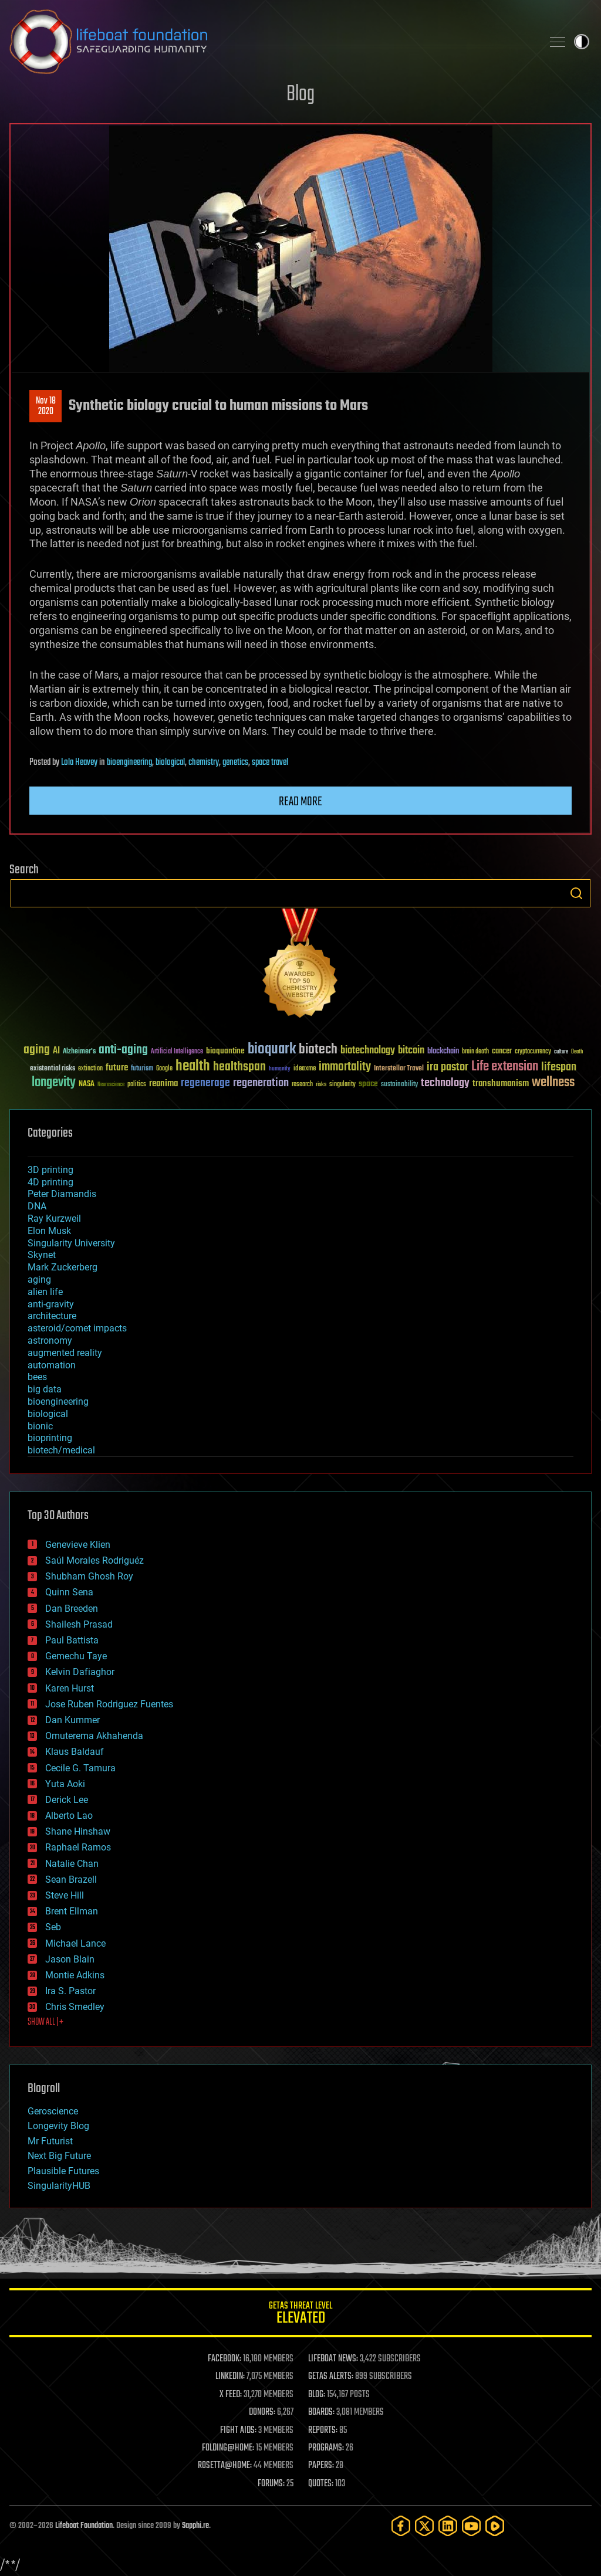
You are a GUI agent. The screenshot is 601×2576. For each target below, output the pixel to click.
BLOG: (316, 2394)
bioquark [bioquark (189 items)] (272, 1049)
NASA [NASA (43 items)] (86, 1084)
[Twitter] (424, 2526)
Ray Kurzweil (54, 1218)
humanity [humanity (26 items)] (280, 1069)
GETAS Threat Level (300, 2315)
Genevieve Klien (77, 1544)
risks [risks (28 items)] (321, 1084)
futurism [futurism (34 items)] (142, 1069)
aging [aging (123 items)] (36, 1050)
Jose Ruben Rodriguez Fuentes (109, 1704)
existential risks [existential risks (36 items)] (52, 1069)
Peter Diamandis (62, 1193)
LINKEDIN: (230, 2376)
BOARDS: (321, 2412)
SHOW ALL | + (45, 2022)
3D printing (50, 1169)
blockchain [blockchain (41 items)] (443, 1051)
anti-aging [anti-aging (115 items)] (123, 1050)
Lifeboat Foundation (84, 2526)
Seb (53, 1927)
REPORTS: (322, 2430)
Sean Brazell (71, 1879)
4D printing (50, 1182)
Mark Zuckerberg (62, 1267)
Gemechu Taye (76, 1656)
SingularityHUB (59, 2185)
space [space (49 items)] (368, 1084)
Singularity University (71, 1243)
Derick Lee (66, 1799)
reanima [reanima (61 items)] (163, 1083)
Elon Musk (49, 1230)
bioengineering (129, 762)
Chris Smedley (74, 2006)
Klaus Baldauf (74, 1751)
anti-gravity (51, 1304)
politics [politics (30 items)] (136, 1085)
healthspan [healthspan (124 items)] (239, 1067)
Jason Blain (69, 1959)
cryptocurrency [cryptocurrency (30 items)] (533, 1052)
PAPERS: (321, 2465)
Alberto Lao (69, 1815)
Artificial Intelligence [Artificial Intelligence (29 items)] (177, 1052)
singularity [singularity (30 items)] (342, 1085)
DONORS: (262, 2412)
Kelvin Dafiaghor (79, 1671)
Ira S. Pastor (70, 1991)
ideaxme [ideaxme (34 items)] (304, 1069)
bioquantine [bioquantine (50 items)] (225, 1051)
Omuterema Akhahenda (94, 1735)
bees (37, 1376)
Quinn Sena (69, 1592)
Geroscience (53, 2111)
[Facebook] (400, 2526)
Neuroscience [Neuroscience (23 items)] (110, 1085)
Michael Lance (75, 1943)
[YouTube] (471, 2526)
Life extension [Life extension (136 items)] (504, 1067)
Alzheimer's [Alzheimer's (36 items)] (79, 1052)
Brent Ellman (71, 1911)
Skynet (42, 1254)
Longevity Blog (58, 2125)
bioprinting (50, 1437)
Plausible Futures (63, 2171)
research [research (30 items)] (302, 1085)
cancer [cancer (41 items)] (502, 1051)
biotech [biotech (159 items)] (318, 1049)
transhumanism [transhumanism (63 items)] (500, 1083)
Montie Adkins (74, 1975)
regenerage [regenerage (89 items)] (205, 1083)
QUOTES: (320, 2484)
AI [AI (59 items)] (56, 1051)
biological (170, 762)
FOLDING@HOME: (228, 2448)
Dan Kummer (72, 1720)
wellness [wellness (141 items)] (553, 1082)
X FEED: (231, 2394)
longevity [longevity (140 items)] (54, 1082)
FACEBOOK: (224, 2359)
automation (52, 1365)
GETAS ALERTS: (330, 2376)
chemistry (203, 762)
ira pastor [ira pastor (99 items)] (447, 1067)
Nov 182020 (46, 406)
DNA (37, 1206)
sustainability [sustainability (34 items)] (399, 1085)
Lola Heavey (79, 762)
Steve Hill (64, 1895)
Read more (300, 802)
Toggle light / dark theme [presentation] (581, 41)
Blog (300, 94)
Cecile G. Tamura (80, 1768)
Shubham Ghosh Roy (89, 1576)
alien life (45, 1291)
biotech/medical (61, 1450)
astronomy (50, 1340)
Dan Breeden (71, 1608)
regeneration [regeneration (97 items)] (261, 1083)
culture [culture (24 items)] (561, 1052)
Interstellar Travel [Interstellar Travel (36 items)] (399, 1069)
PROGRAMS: (326, 2448)
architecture (52, 1315)
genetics (235, 762)
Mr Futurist (50, 2141)
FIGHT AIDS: (238, 2430)
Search (576, 893)
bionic (40, 1426)
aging (39, 1279)
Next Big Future (59, 2155)
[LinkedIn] (447, 2526)
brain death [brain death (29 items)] (475, 1052)
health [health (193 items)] (192, 1066)
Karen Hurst (69, 1688)
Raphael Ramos (78, 1847)
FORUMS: (271, 2484)
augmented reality (65, 1352)
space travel (270, 762)
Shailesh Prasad (79, 1624)
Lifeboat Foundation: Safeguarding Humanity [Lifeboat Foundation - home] (271, 41)
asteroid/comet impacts (77, 1328)
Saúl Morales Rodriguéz (94, 1560)
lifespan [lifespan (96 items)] (558, 1067)
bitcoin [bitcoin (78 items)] (411, 1051)
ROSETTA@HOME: (225, 2465)
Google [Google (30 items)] (164, 1069)
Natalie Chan (72, 1863)
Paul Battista (72, 1640)
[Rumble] (494, 2526)
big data (45, 1389)
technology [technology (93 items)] (445, 1083)
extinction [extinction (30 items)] (90, 1069)
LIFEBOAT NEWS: (333, 2359)
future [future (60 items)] (117, 1067)
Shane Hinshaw (77, 1831)
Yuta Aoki (65, 1783)
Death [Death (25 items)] (577, 1052)
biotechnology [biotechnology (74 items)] (367, 1051)
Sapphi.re (195, 2526)
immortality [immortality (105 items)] (345, 1067)
